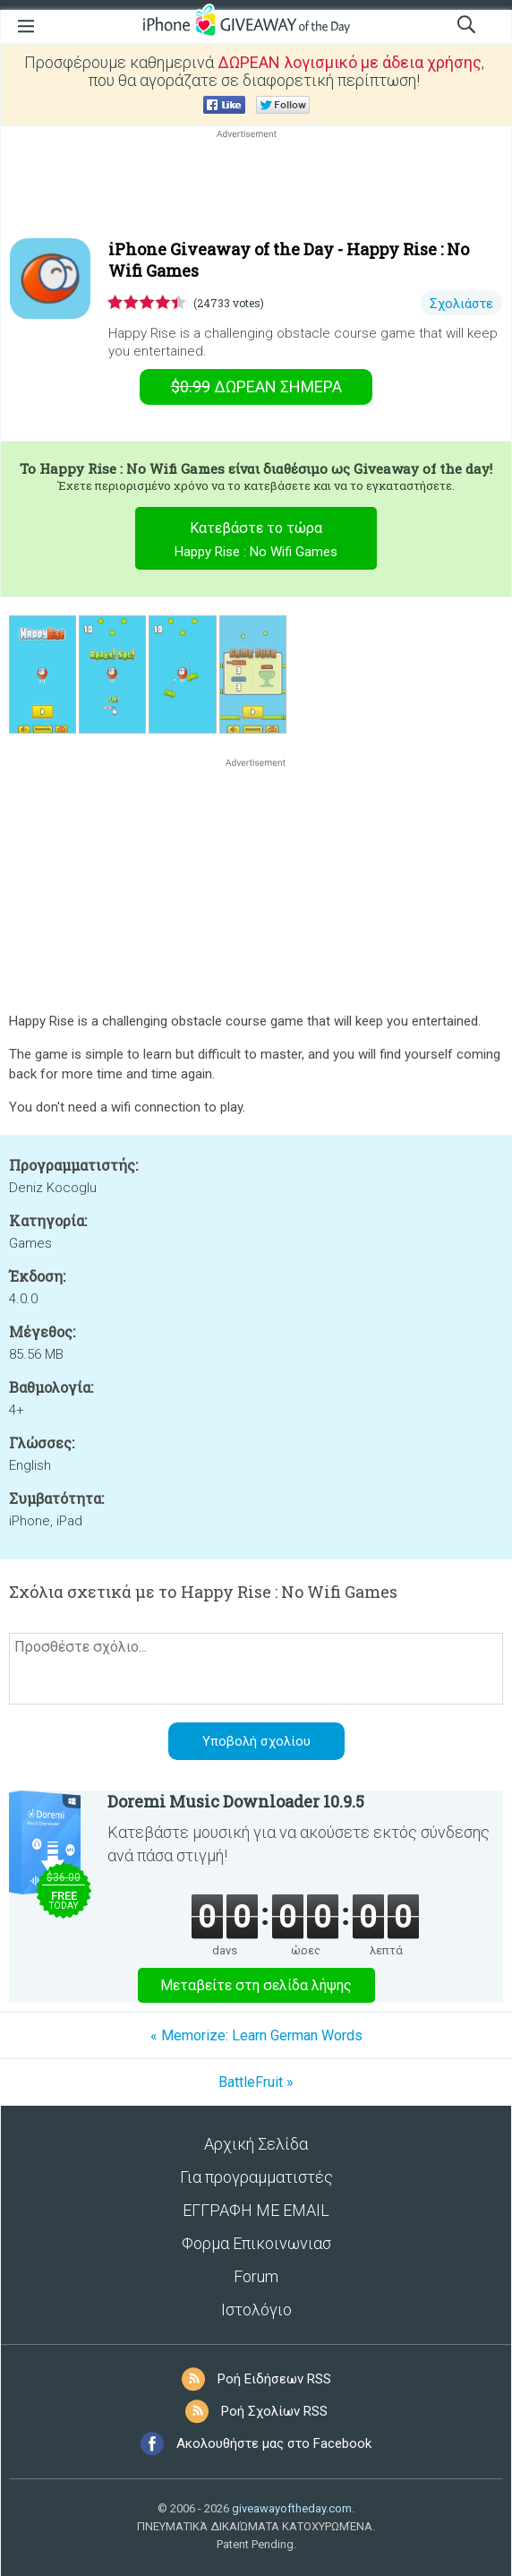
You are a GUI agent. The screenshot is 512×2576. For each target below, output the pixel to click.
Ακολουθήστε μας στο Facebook (273, 2443)
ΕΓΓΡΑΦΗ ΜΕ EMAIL (256, 2210)
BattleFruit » (256, 2082)
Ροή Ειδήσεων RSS (274, 2379)
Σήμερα (256, 386)
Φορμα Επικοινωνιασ (256, 2243)
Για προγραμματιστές (256, 2177)
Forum (256, 2276)
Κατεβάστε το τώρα (256, 541)
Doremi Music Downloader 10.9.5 (235, 1801)
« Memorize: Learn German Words (256, 2035)
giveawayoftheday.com (292, 2508)
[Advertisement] (256, 185)
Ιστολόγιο (256, 2309)
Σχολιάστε (461, 304)
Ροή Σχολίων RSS (274, 2411)
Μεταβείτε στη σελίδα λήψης (256, 1985)
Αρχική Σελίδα (256, 2143)
